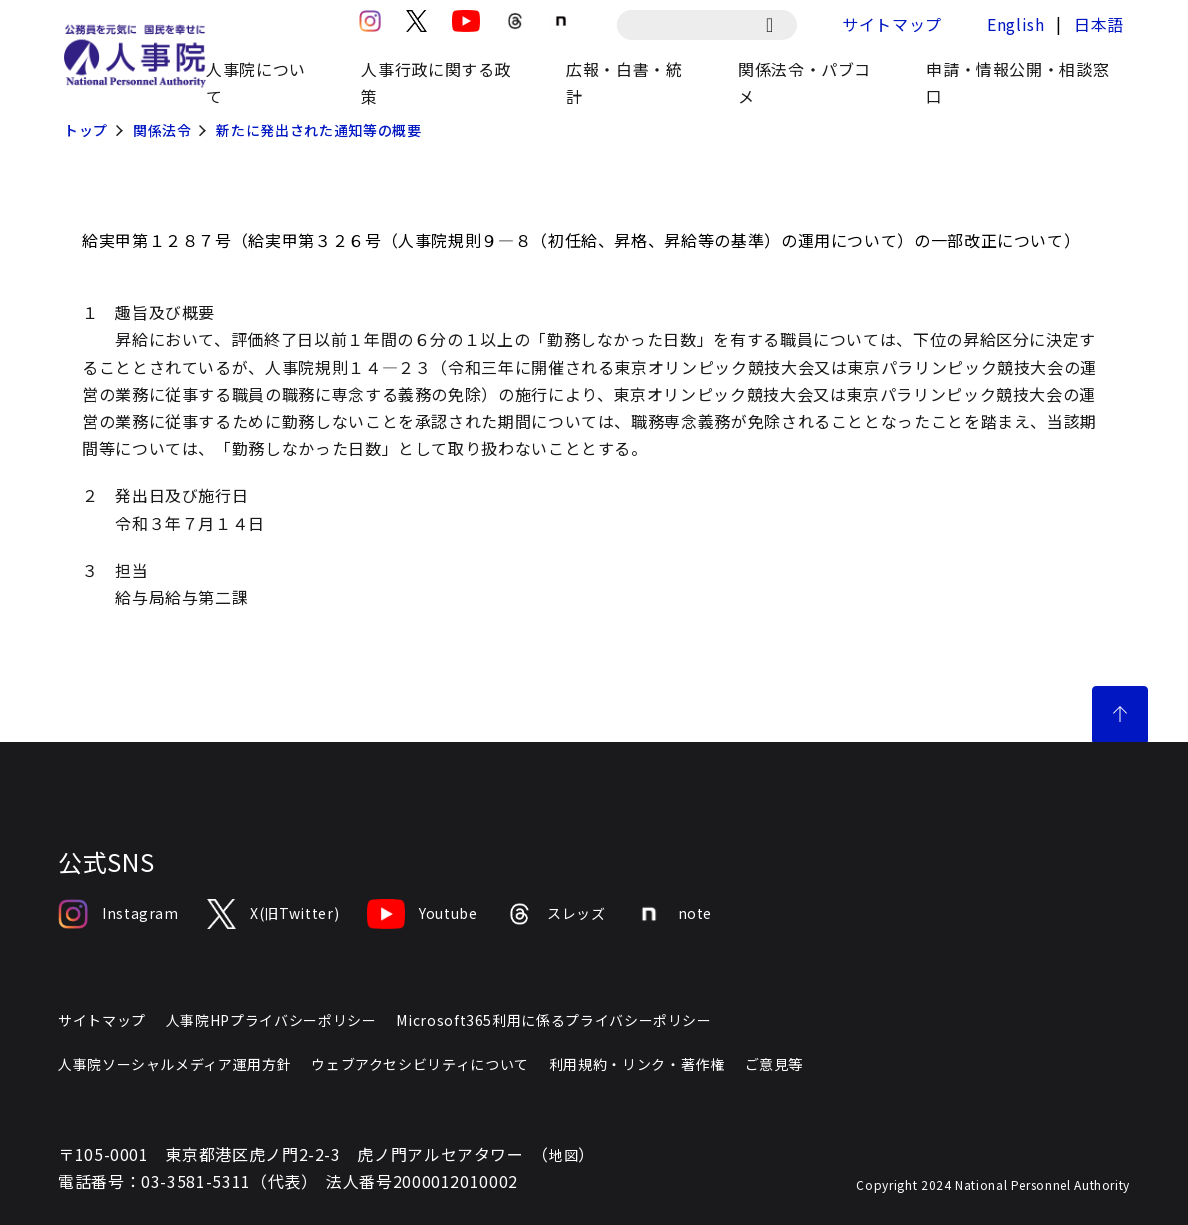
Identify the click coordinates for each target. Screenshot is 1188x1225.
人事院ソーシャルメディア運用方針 (174, 1064)
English (1015, 24)
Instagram (118, 914)
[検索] (779, 25)
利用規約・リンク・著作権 (637, 1064)
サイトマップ (892, 24)
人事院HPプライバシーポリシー (271, 1020)
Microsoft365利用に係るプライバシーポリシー (553, 1020)
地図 (563, 1155)
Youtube (422, 914)
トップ (86, 130)
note (673, 914)
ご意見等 (774, 1064)
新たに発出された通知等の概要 (318, 130)
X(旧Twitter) (273, 914)
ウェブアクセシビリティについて (420, 1064)
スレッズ (556, 914)
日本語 (1099, 24)
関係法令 (162, 130)
